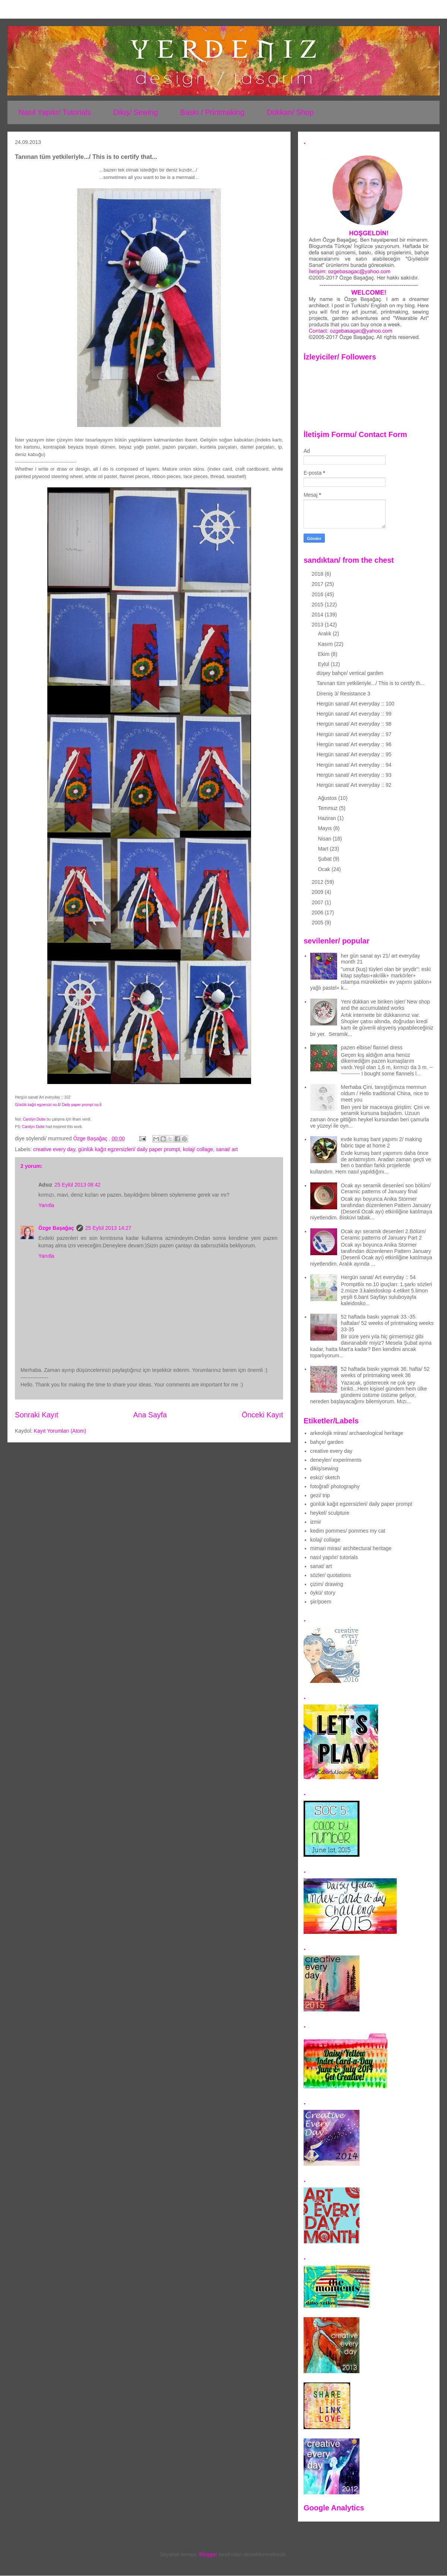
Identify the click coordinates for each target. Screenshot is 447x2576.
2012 (318, 882)
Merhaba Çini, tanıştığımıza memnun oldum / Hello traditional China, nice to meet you (385, 1093)
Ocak (325, 869)
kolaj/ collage (198, 1149)
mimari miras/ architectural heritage (351, 1548)
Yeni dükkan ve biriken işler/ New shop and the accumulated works (385, 1005)
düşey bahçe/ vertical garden (350, 673)
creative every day (54, 1149)
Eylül (324, 664)
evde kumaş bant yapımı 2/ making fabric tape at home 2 (381, 1142)
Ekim (324, 654)
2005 (318, 923)
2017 (318, 584)
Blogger (208, 2554)
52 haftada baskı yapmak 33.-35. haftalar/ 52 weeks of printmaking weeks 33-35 (387, 1323)
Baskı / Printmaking (212, 112)
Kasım (326, 644)
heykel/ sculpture (329, 1513)
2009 (318, 892)
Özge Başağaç (56, 1228)
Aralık (325, 634)
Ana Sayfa (150, 1415)
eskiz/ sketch (325, 1477)
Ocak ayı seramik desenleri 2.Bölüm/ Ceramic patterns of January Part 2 (383, 1234)
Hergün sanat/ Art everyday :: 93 (354, 775)
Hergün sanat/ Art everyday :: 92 (354, 785)
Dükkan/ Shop (290, 112)
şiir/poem (321, 1602)
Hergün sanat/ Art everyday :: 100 (355, 704)
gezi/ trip (320, 1495)
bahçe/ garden (327, 1442)
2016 (318, 594)
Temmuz (328, 808)
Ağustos (328, 798)
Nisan (325, 839)
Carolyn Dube (34, 1119)
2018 (318, 574)
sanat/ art (227, 1149)
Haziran (327, 818)
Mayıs (325, 828)
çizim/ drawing (326, 1584)
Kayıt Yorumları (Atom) (60, 1431)
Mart (324, 849)
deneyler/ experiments (336, 1460)
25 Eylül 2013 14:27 (108, 1228)
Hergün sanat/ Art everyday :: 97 (354, 734)
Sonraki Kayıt (36, 1415)
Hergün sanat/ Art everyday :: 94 (354, 765)
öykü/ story (323, 1593)
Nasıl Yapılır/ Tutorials (55, 112)
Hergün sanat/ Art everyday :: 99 (354, 714)
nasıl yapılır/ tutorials (334, 1557)
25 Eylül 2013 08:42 (77, 1185)
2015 (318, 604)
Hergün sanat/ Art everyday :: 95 (354, 754)
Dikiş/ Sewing (135, 112)
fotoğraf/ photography (335, 1486)
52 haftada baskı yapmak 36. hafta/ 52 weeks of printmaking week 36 (385, 1372)
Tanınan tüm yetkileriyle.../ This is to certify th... (371, 683)
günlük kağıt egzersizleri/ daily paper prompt (129, 1149)
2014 (318, 615)
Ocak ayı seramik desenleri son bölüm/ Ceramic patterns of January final (386, 1188)
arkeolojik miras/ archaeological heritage (356, 1433)
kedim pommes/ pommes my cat (348, 1531)
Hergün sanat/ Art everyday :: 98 (354, 724)
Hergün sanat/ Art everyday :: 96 (354, 744)
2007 (318, 902)
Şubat (325, 859)
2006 (318, 912)
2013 (318, 625)
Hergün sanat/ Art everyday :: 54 (378, 1277)
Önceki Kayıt (262, 1415)
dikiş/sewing (324, 1468)
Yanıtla (46, 1205)
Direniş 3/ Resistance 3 (343, 694)
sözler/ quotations (330, 1575)
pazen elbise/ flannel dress (372, 1047)
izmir (315, 1522)
